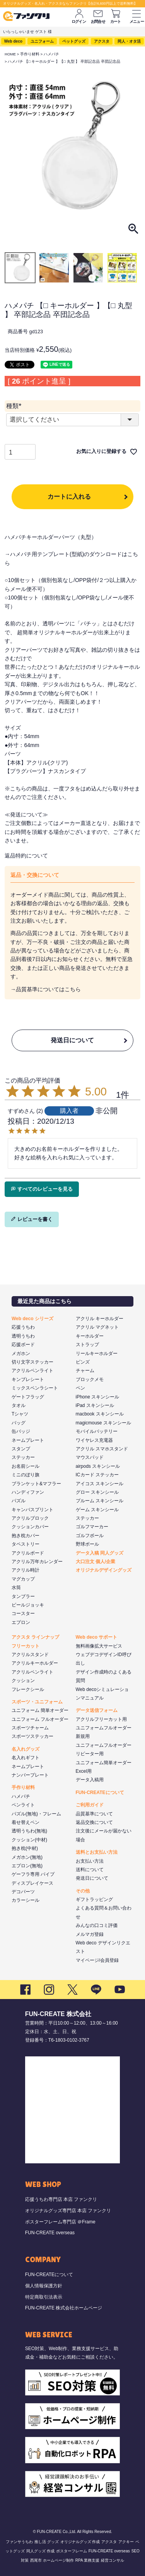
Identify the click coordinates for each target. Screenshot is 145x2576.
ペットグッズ (73, 41)
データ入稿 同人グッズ (99, 1553)
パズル (19, 1500)
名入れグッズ (25, 1749)
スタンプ (21, 1449)
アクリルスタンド (30, 1654)
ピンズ (83, 1362)
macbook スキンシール (100, 1414)
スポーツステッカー (32, 1736)
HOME (10, 54)
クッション (23, 1680)
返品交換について (94, 1822)
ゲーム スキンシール (97, 1509)
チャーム (85, 1370)
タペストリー (25, 1544)
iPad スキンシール (95, 1405)
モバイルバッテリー (97, 1431)
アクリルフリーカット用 (101, 1719)
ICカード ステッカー (97, 1474)
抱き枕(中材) (25, 1848)
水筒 (16, 1587)
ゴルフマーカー (92, 1526)
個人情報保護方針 (43, 2285)
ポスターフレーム (71, 2551)
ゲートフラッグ (28, 1397)
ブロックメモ (90, 1379)
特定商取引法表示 (43, 2297)
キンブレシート (28, 1379)
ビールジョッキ (28, 1605)
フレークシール (28, 1689)
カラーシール (25, 1900)
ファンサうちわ (19, 2542)
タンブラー (23, 1596)
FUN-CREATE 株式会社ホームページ (63, 2308)
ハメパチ (51, 54)
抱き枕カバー (25, 1535)
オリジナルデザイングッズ (103, 1570)
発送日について (72, 1040)
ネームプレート (28, 1440)
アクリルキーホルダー (35, 1663)
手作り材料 (29, 54)
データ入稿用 (90, 1779)
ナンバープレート (30, 1775)
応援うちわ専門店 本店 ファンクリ (61, 2199)
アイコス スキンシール (99, 1483)
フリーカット (25, 1646)
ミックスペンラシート (35, 1388)
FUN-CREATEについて (100, 1792)
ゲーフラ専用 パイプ (33, 1874)
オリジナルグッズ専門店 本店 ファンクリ (68, 2210)
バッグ (19, 1423)
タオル (19, 1405)
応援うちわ (23, 1327)
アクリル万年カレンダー (37, 1561)
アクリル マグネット (97, 1327)
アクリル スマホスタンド (102, 1449)
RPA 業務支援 (87, 2560)
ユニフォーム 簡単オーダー (40, 1710)
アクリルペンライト (32, 1370)
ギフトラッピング (94, 1899)
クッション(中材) (29, 1839)
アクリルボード (28, 1553)
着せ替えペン (25, 1822)
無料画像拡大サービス (99, 1646)
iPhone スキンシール (97, 1397)
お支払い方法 (90, 1861)
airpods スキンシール (98, 1466)
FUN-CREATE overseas (50, 2232)
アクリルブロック (30, 1518)
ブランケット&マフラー (36, 1483)
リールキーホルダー (97, 1353)
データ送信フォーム (97, 1710)
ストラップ (87, 1344)
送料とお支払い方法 (97, 1852)
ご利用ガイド (90, 1805)
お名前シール (25, 1466)
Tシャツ (20, 1414)
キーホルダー (90, 1336)
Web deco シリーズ (32, 1318)
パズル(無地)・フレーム (36, 1814)
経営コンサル (112, 2560)
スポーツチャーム (30, 1728)
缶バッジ (21, 1431)
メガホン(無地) (27, 1857)
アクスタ (101, 41)
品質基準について (94, 1814)
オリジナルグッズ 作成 (80, 2542)
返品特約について (26, 855)
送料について (90, 1869)
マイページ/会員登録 (97, 1960)
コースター (23, 1613)
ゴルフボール (90, 1535)
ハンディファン (28, 1492)
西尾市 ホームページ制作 (52, 2560)
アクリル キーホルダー (99, 1318)
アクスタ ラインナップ (35, 1637)
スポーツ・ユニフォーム (37, 1702)
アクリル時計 (25, 1570)
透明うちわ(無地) (29, 1831)
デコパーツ (23, 1891)
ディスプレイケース (32, 1883)
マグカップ (23, 1579)
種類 (15, 406)
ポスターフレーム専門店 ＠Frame (60, 2222)
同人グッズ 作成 (40, 2551)
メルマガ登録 (90, 1934)
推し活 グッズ (46, 2542)
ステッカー (23, 1457)
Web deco (13, 41)
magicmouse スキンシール (103, 1423)
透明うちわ (23, 1336)
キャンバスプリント (32, 1509)
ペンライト (23, 1805)
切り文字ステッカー (32, 1362)
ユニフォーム (42, 41)
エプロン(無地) (27, 1865)
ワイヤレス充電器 (94, 1440)
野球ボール (87, 1544)
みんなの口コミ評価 (97, 1925)
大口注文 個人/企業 (96, 1561)
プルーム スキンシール (99, 1500)
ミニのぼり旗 (25, 1474)
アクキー (126, 2542)
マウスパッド (90, 1457)
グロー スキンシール (97, 1492)
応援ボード (23, 1344)
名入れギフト (25, 1757)
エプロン (21, 1622)
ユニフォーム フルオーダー (40, 1719)
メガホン (21, 1353)
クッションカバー (30, 1526)
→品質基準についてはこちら (45, 989)
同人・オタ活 (129, 41)
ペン (80, 1388)
